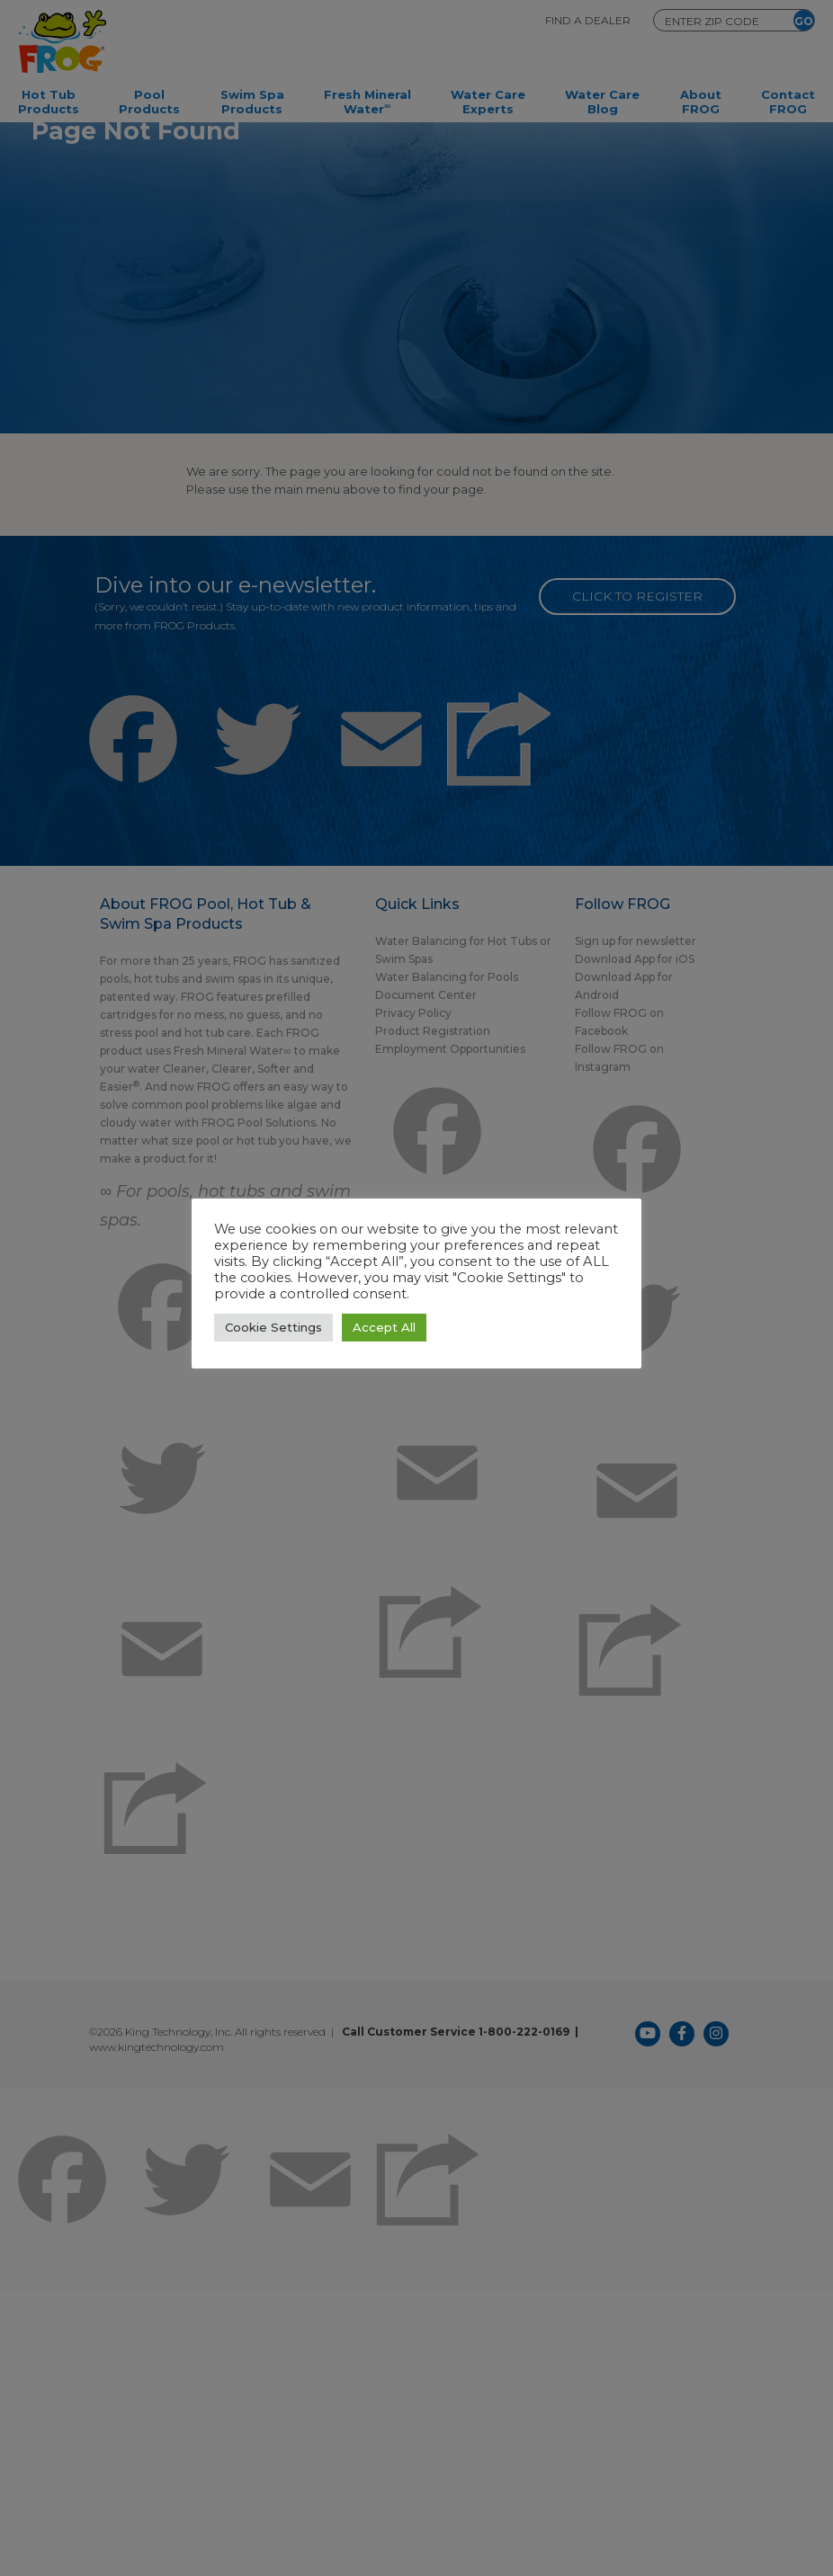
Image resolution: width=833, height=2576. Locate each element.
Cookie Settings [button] (273, 1327)
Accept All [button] (384, 1327)
